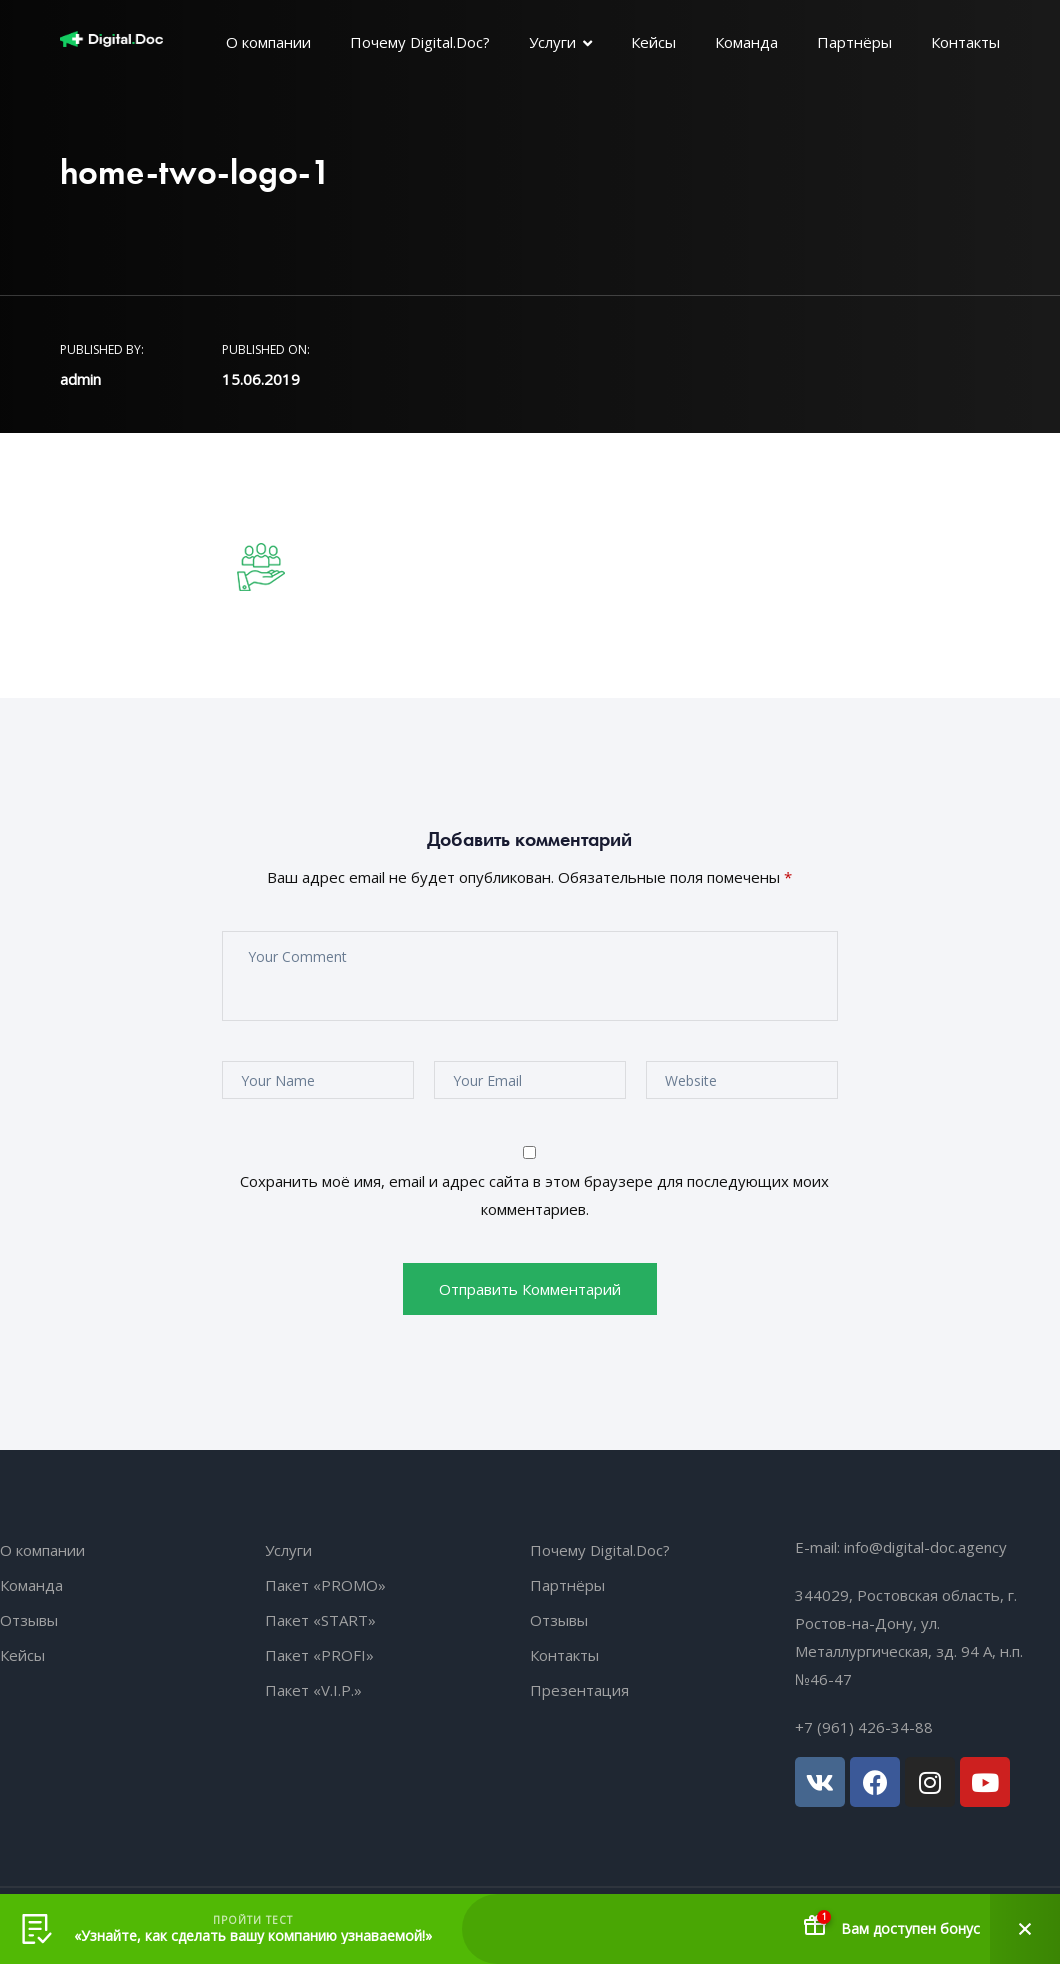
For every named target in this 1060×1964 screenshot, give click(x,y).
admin (80, 379)
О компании (268, 42)
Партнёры (854, 42)
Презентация (579, 1690)
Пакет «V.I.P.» (313, 1690)
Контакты (965, 42)
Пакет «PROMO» (325, 1585)
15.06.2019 (261, 379)
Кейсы (653, 42)
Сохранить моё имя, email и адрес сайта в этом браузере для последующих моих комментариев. (534, 1195)
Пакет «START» (320, 1620)
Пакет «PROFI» (319, 1655)
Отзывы (29, 1620)
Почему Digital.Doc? (420, 42)
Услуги (552, 42)
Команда (746, 42)
